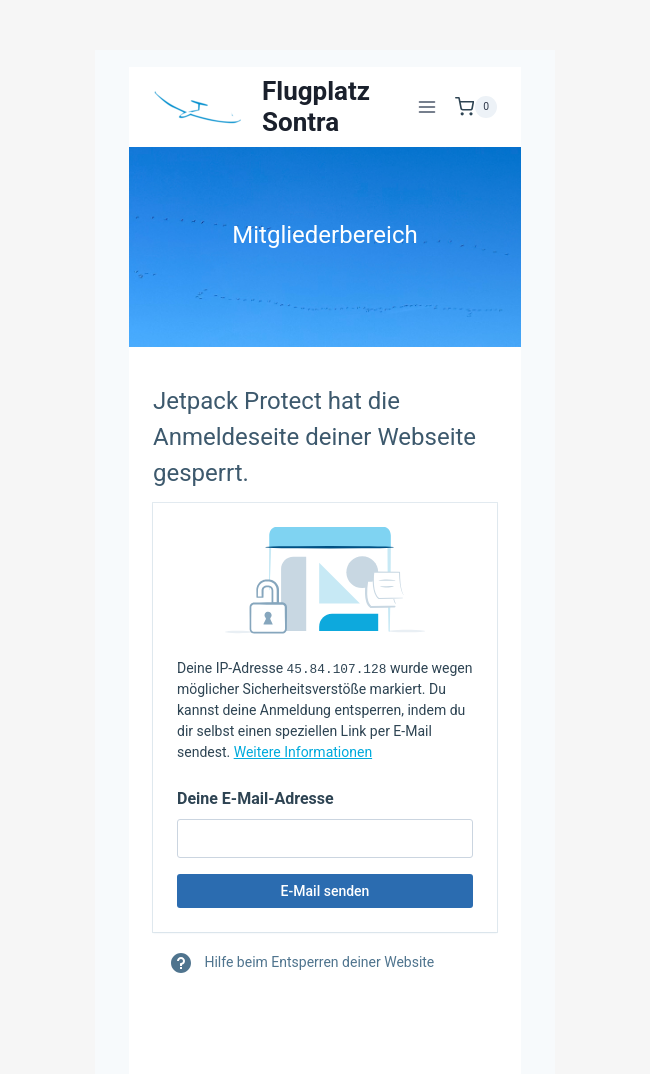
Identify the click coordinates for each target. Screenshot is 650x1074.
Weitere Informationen (303, 752)
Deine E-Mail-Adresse (255, 798)
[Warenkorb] (476, 107)
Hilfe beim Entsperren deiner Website (301, 962)
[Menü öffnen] (426, 106)
